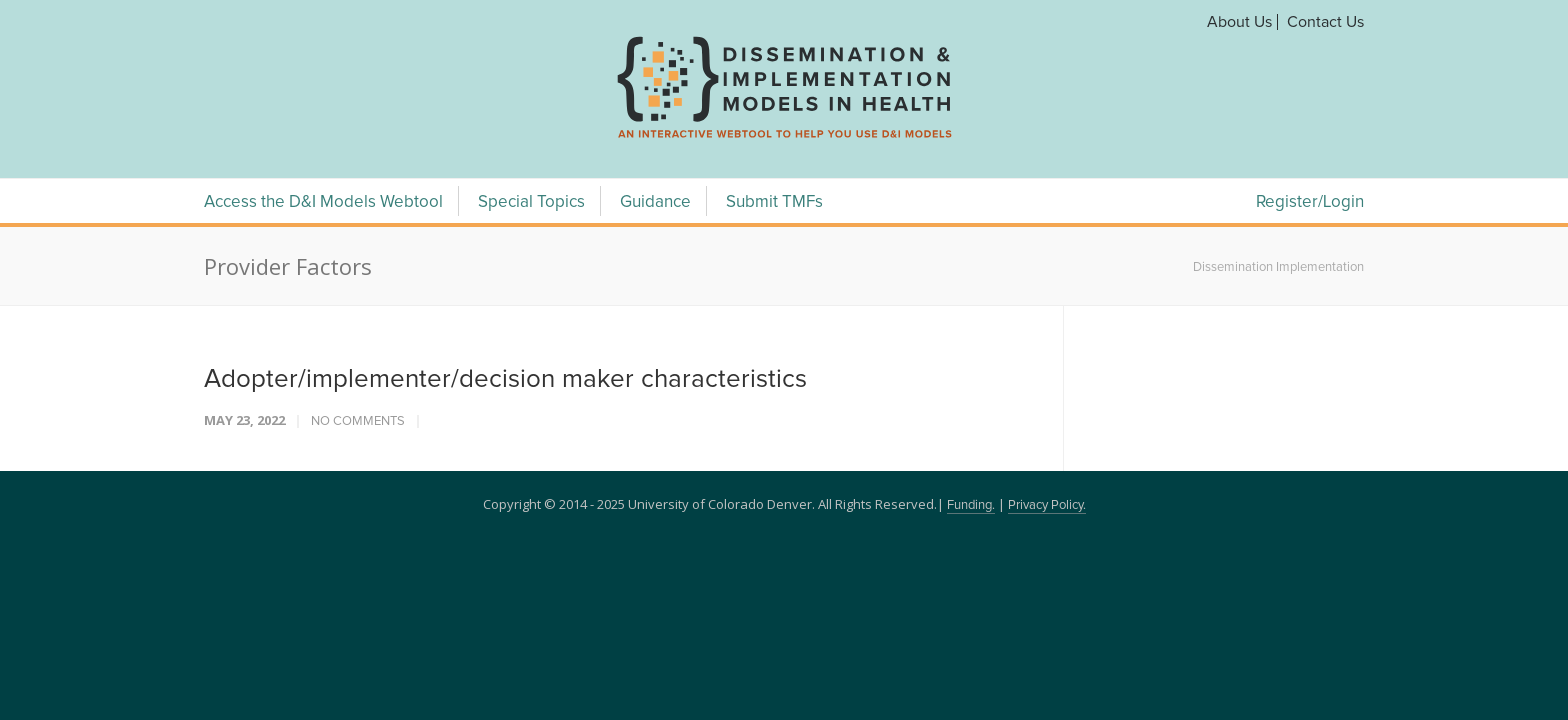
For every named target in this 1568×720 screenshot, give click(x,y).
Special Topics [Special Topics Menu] (531, 202)
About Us (1239, 22)
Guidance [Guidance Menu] (655, 202)
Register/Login (1310, 202)
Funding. (971, 505)
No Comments (358, 421)
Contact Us (1325, 22)
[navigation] (784, 138)
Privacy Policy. (1047, 505)
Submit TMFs (774, 202)
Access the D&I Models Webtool (323, 202)
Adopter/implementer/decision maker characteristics (505, 379)
